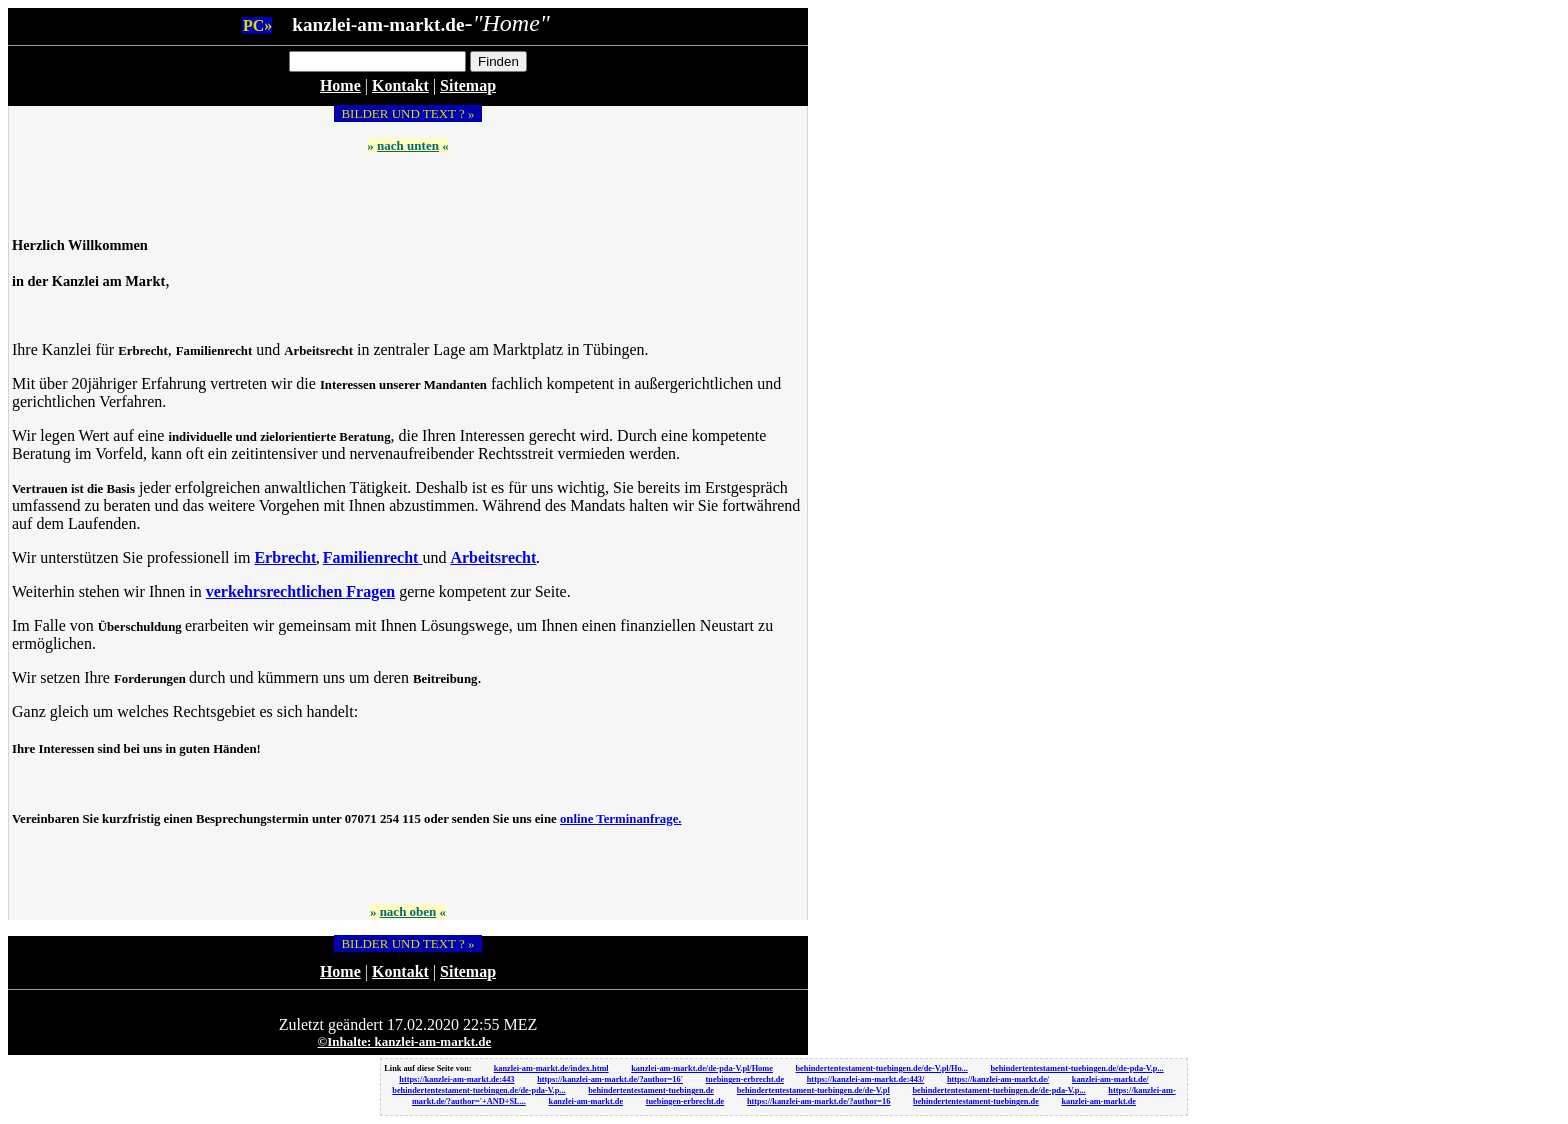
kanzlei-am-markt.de (586, 1101)
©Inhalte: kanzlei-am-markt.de (405, 1041)
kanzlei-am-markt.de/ (1110, 1079)
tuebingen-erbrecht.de (745, 1079)
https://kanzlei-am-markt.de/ (998, 1079)
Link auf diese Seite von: (428, 1068)
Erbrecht (285, 557)
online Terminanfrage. (621, 819)
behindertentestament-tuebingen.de (651, 1090)
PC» (257, 25)
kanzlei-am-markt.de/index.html (551, 1068)
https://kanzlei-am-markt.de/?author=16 (819, 1101)
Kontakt (400, 85)
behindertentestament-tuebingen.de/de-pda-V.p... (1076, 1068)
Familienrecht (373, 557)
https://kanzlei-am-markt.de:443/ (866, 1079)
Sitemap (468, 85)
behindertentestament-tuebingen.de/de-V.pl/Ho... (881, 1068)
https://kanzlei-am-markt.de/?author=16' (610, 1079)
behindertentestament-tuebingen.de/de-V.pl (813, 1090)
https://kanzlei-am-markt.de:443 (456, 1079)
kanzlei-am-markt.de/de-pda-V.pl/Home (702, 1068)
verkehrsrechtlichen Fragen (300, 591)
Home (340, 85)
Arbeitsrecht (493, 557)
